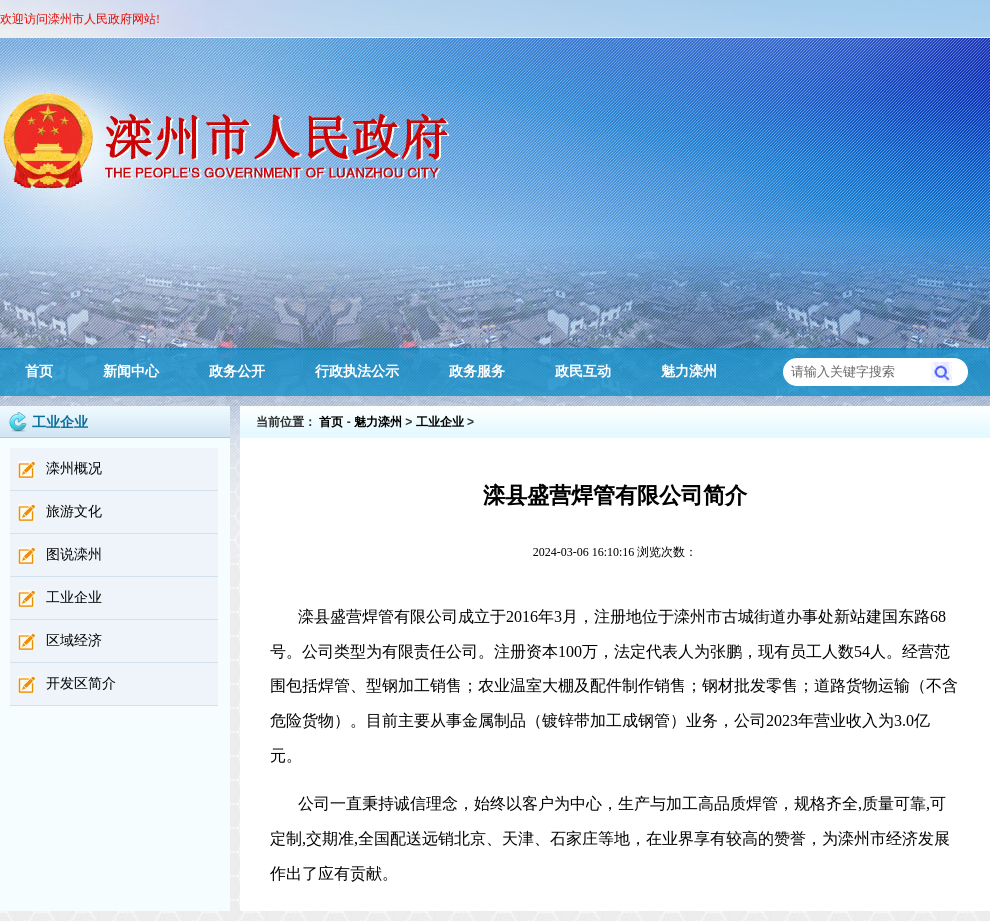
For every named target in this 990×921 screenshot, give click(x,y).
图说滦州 (74, 554)
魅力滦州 (689, 371)
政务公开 (237, 371)
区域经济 (74, 640)
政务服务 (477, 371)
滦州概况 (74, 468)
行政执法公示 (357, 371)
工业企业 (74, 597)
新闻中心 (131, 371)
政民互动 (583, 371)
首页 (39, 371)
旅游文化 (74, 511)
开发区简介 (81, 683)
